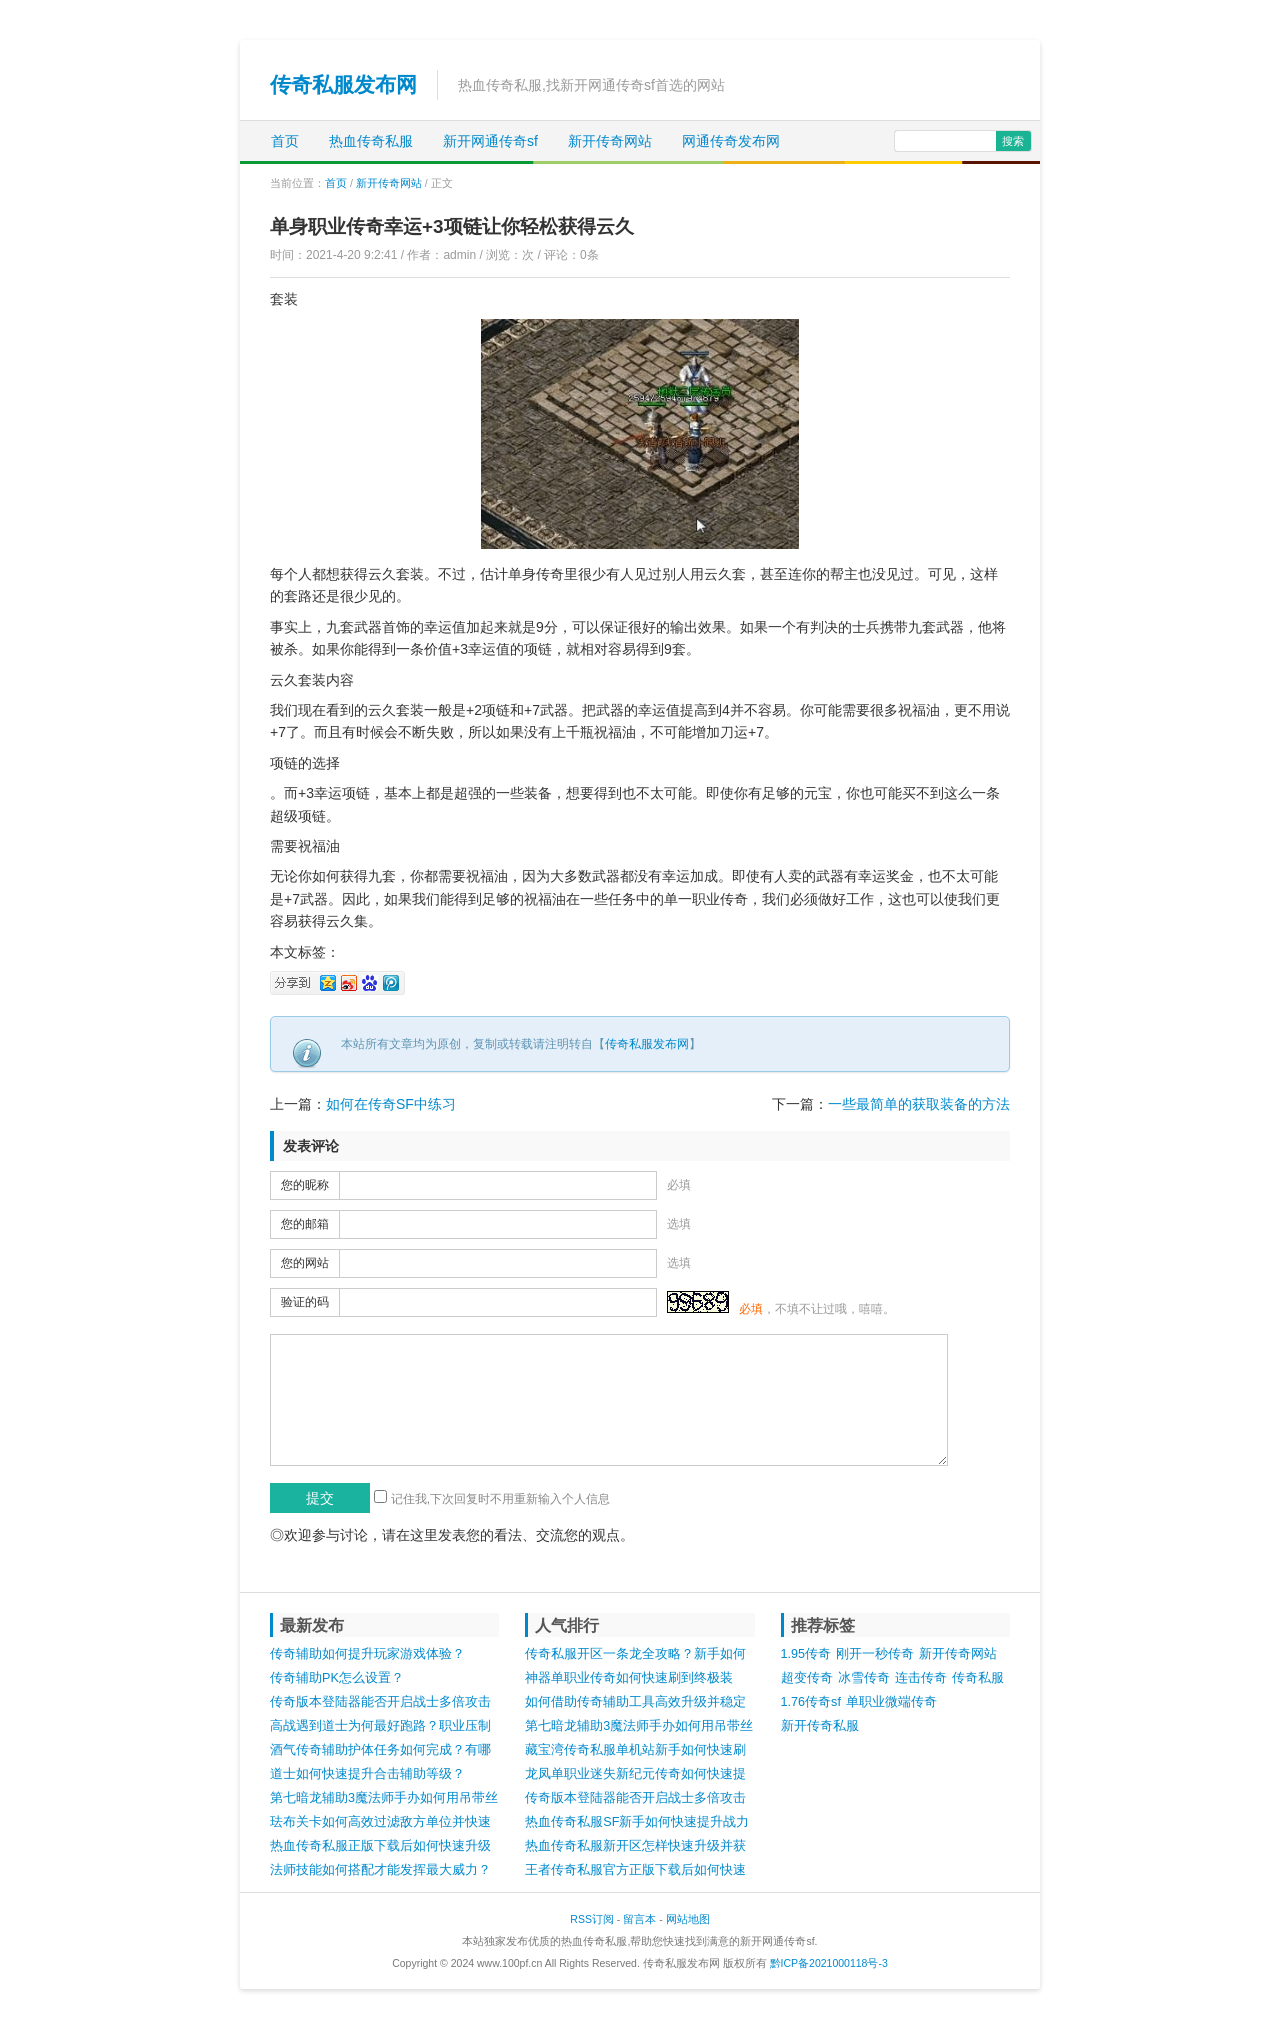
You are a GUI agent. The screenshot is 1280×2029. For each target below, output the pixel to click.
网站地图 (688, 1919)
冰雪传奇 (864, 1678)
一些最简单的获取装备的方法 (919, 1104)
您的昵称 (305, 1185)
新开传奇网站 (610, 141)
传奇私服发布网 (343, 84)
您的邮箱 (305, 1224)
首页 (285, 141)
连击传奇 (921, 1678)
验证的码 (305, 1302)
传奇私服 (978, 1678)
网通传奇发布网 (731, 141)
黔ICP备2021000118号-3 (829, 1963)
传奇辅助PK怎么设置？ (337, 1678)
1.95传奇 (806, 1654)
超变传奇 (807, 1678)
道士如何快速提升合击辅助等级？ (367, 1774)
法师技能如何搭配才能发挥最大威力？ (380, 1870)
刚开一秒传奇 (875, 1654)
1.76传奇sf (811, 1702)
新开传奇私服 (820, 1726)
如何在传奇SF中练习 (391, 1104)
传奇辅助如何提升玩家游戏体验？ (367, 1654)
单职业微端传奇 (891, 1702)
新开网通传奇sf (490, 141)
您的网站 (305, 1263)
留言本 (639, 1919)
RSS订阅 (592, 1919)
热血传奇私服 (371, 141)
